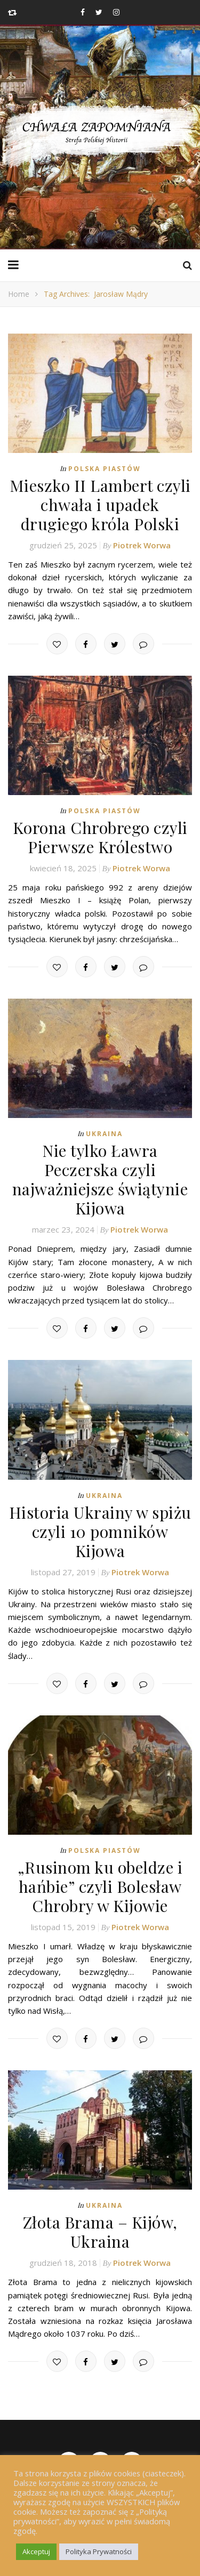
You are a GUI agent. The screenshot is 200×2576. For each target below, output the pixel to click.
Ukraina (104, 1133)
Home (18, 294)
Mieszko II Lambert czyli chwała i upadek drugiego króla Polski (100, 504)
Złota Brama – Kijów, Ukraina (100, 2232)
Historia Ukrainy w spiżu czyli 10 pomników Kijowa (100, 1531)
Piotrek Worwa (142, 545)
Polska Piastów (104, 468)
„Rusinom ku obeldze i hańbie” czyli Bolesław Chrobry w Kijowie (100, 1886)
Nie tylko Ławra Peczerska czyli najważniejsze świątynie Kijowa (100, 1179)
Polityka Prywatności (99, 2551)
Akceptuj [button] (36, 2551)
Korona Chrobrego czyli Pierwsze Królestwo (100, 837)
